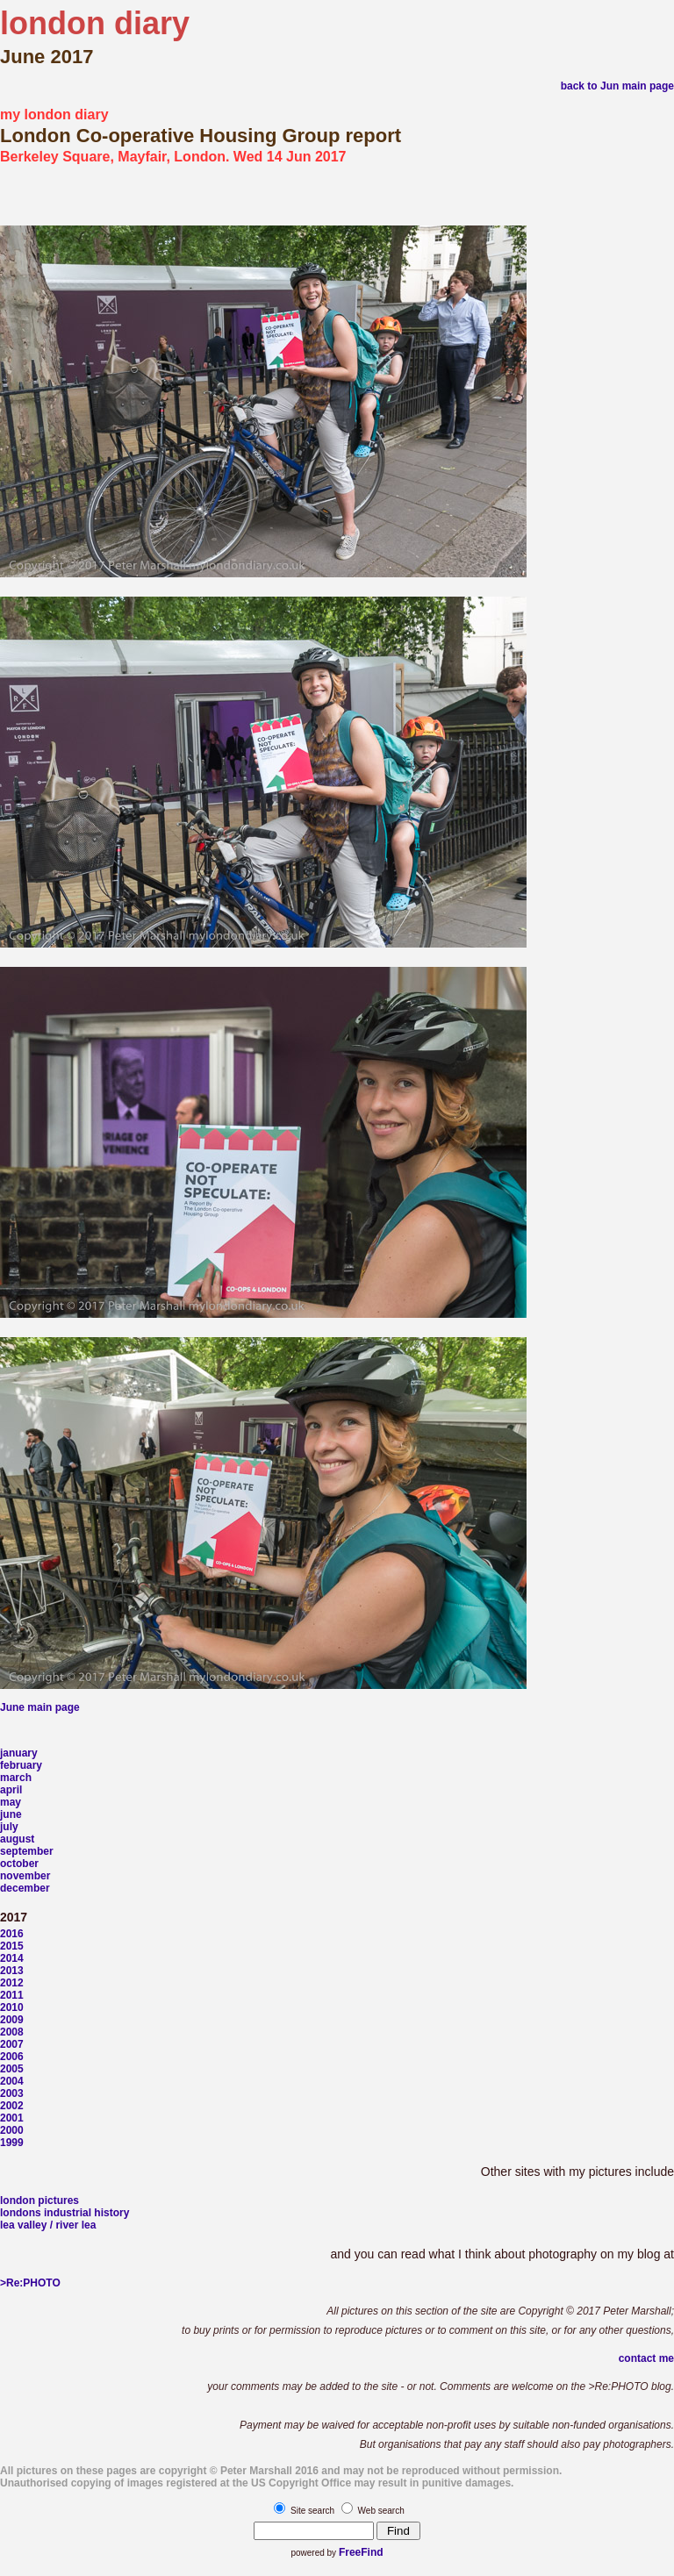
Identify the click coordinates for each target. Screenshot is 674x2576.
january (19, 1753)
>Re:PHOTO (30, 2283)
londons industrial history (64, 2213)
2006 (12, 2056)
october (19, 1863)
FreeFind (361, 2552)
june (11, 1814)
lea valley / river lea (48, 2225)
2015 (12, 1946)
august (17, 1839)
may (10, 1802)
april (11, 1790)
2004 (12, 2081)
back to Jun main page (617, 86)
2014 (12, 1958)
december (25, 1888)
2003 (12, 2093)
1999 (12, 2142)
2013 (12, 1970)
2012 (12, 1983)
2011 (12, 1995)
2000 (12, 2130)
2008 (12, 2032)
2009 (12, 2020)
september (27, 1851)
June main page (40, 1707)
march (16, 1777)
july (9, 1827)
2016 (12, 1934)
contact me (646, 2358)
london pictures (39, 2200)
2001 (12, 2118)
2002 (12, 2106)
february (21, 1765)
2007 (12, 2044)
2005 (12, 2069)
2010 (12, 2007)
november (25, 1876)
